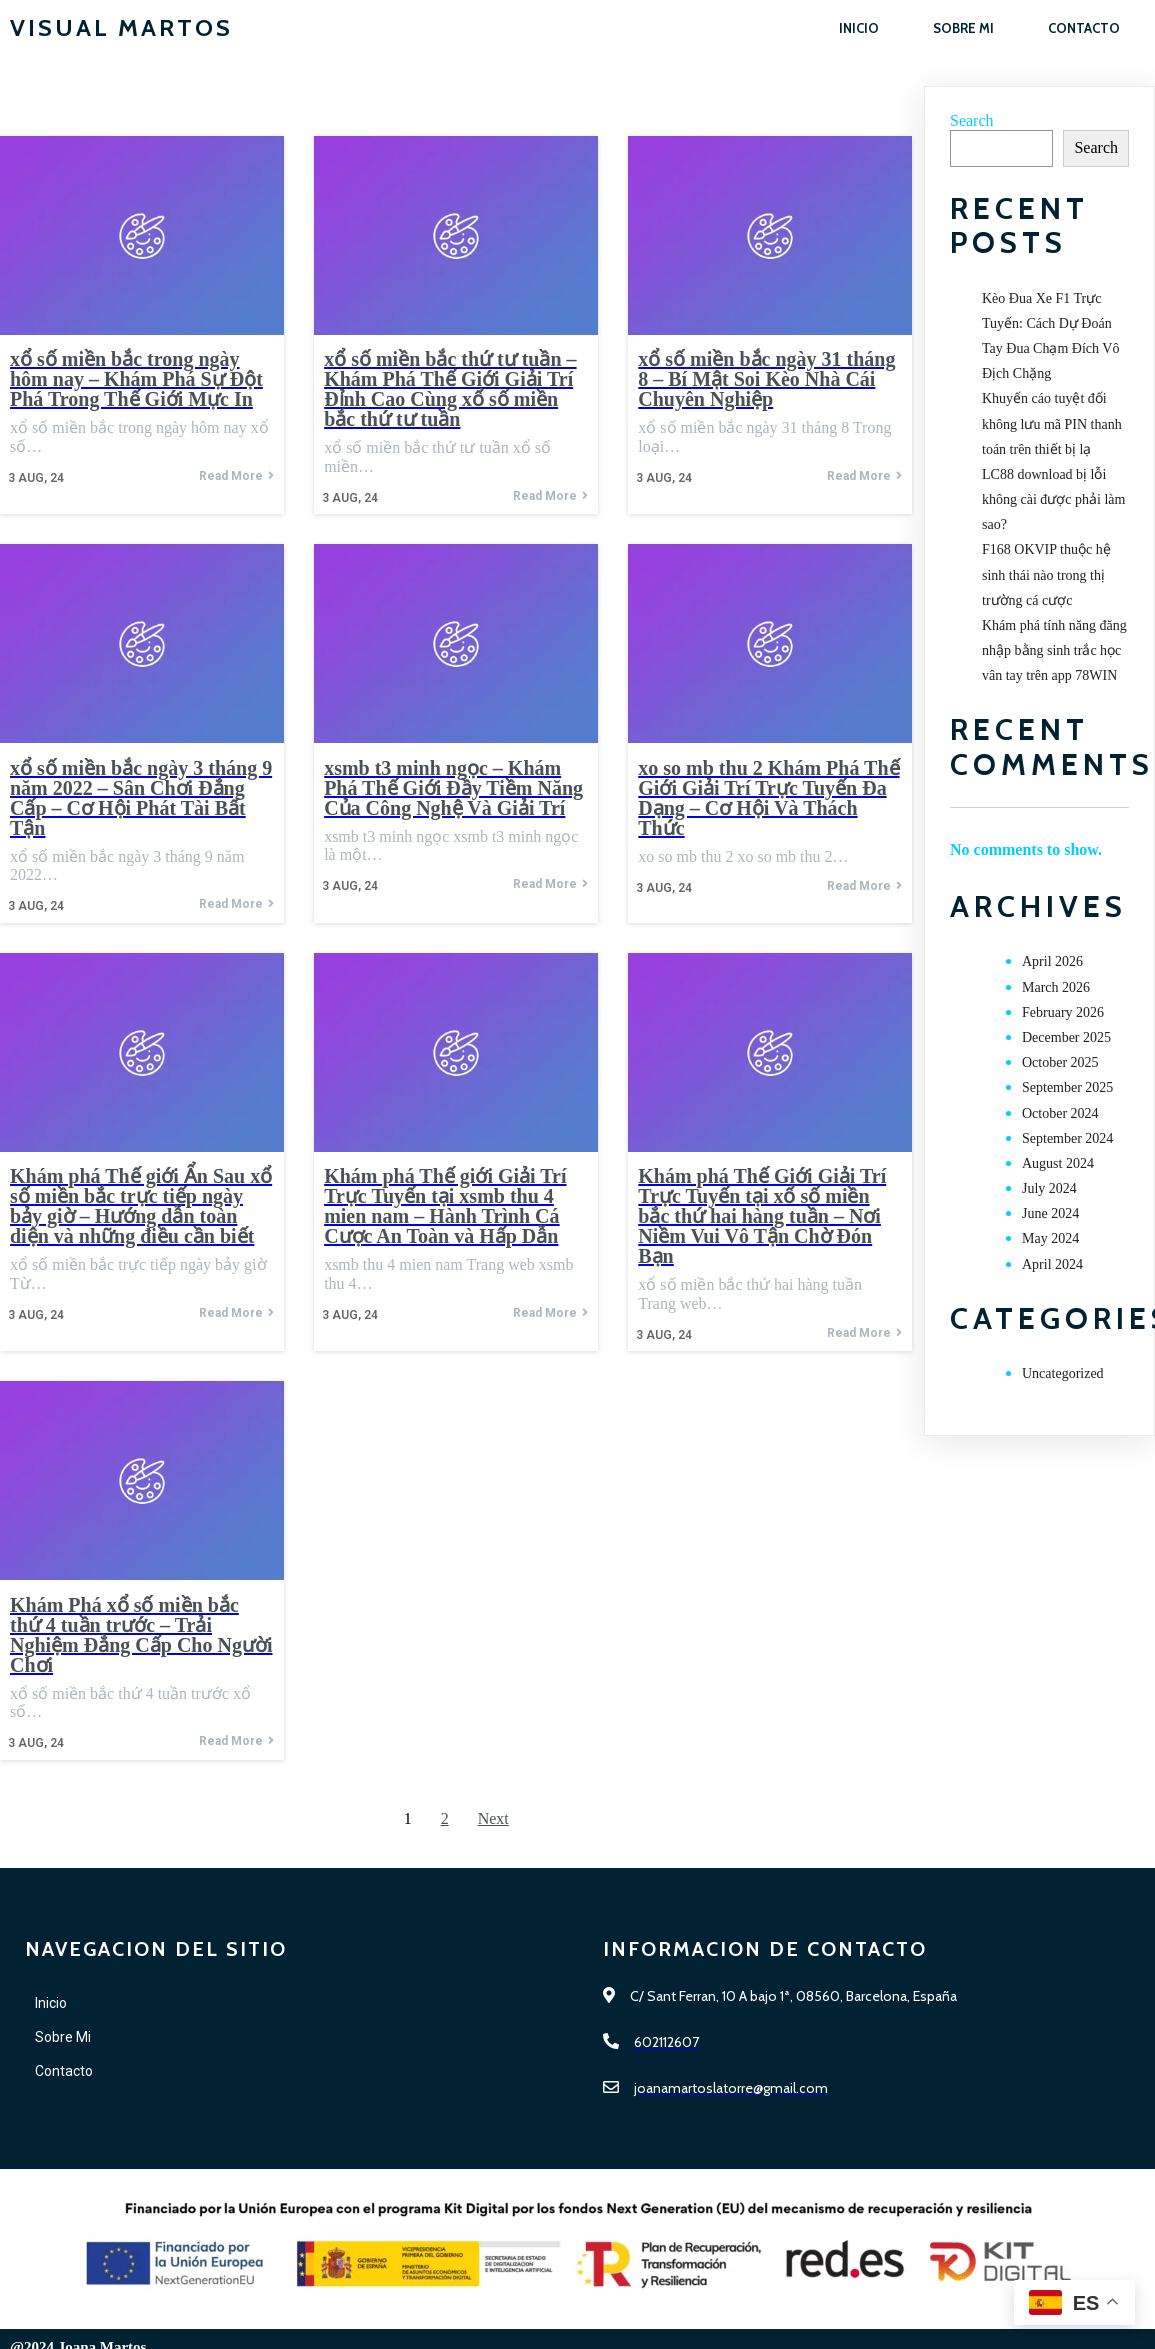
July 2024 (1049, 1188)
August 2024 (1058, 1163)
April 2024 (1052, 1264)
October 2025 (1060, 1062)
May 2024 (1050, 1238)
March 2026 (1056, 987)
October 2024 (1060, 1113)
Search (972, 120)
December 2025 (1066, 1037)
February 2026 (1063, 1012)
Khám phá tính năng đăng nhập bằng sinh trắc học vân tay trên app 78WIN (1054, 650)
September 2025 (1067, 1087)
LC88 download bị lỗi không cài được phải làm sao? (1053, 499)
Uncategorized (1063, 1373)
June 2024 (1050, 1213)
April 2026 (1052, 961)
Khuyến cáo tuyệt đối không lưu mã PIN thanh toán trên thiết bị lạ (1052, 423)
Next (493, 1818)
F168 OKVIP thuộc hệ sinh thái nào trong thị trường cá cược (1046, 574)
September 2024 (1067, 1138)
